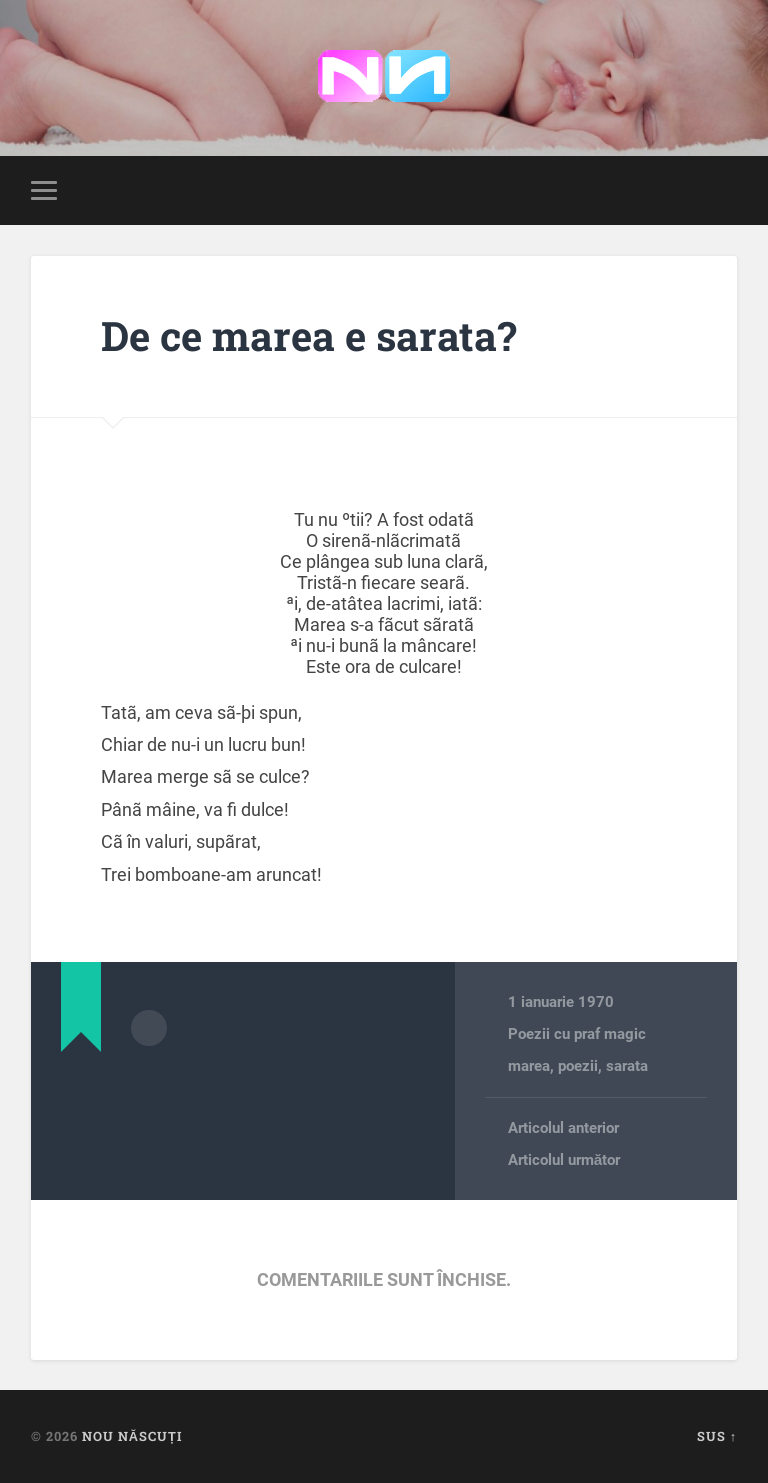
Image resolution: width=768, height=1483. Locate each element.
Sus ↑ (717, 1436)
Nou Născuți (132, 1436)
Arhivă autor (149, 1028)
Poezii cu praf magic (577, 1034)
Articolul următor (564, 1160)
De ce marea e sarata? (309, 335)
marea (529, 1066)
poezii (578, 1066)
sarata (627, 1066)
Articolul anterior (563, 1128)
